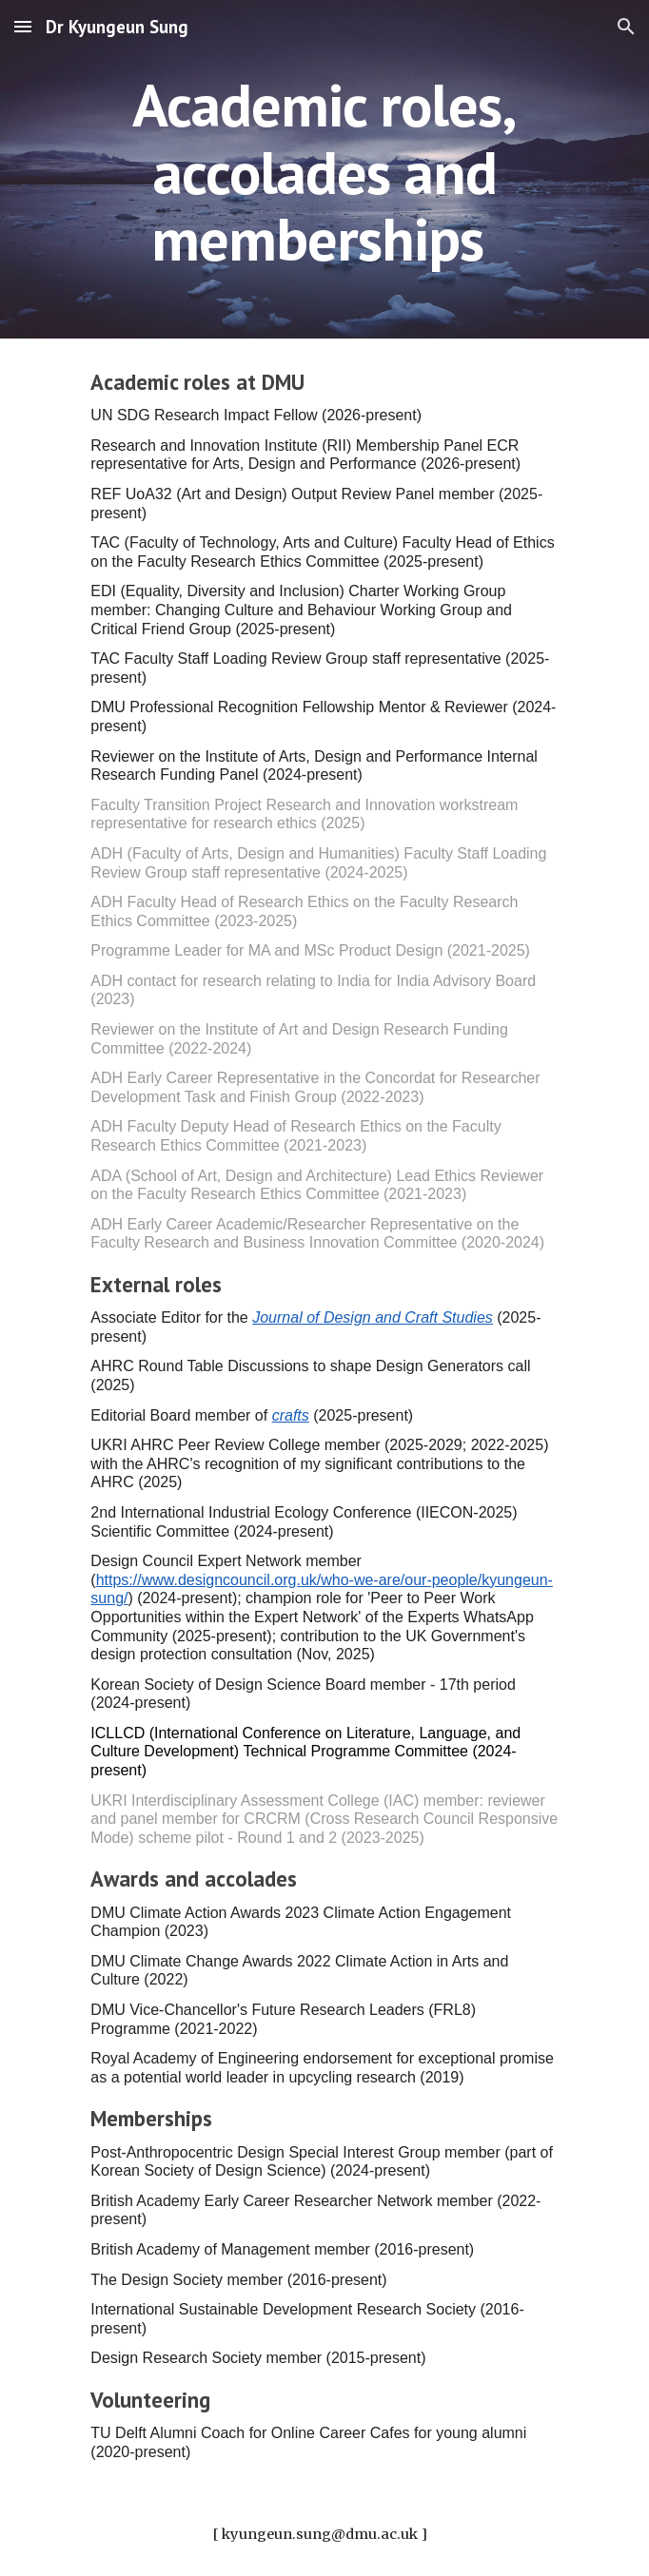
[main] (324, 169)
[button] (23, 26)
